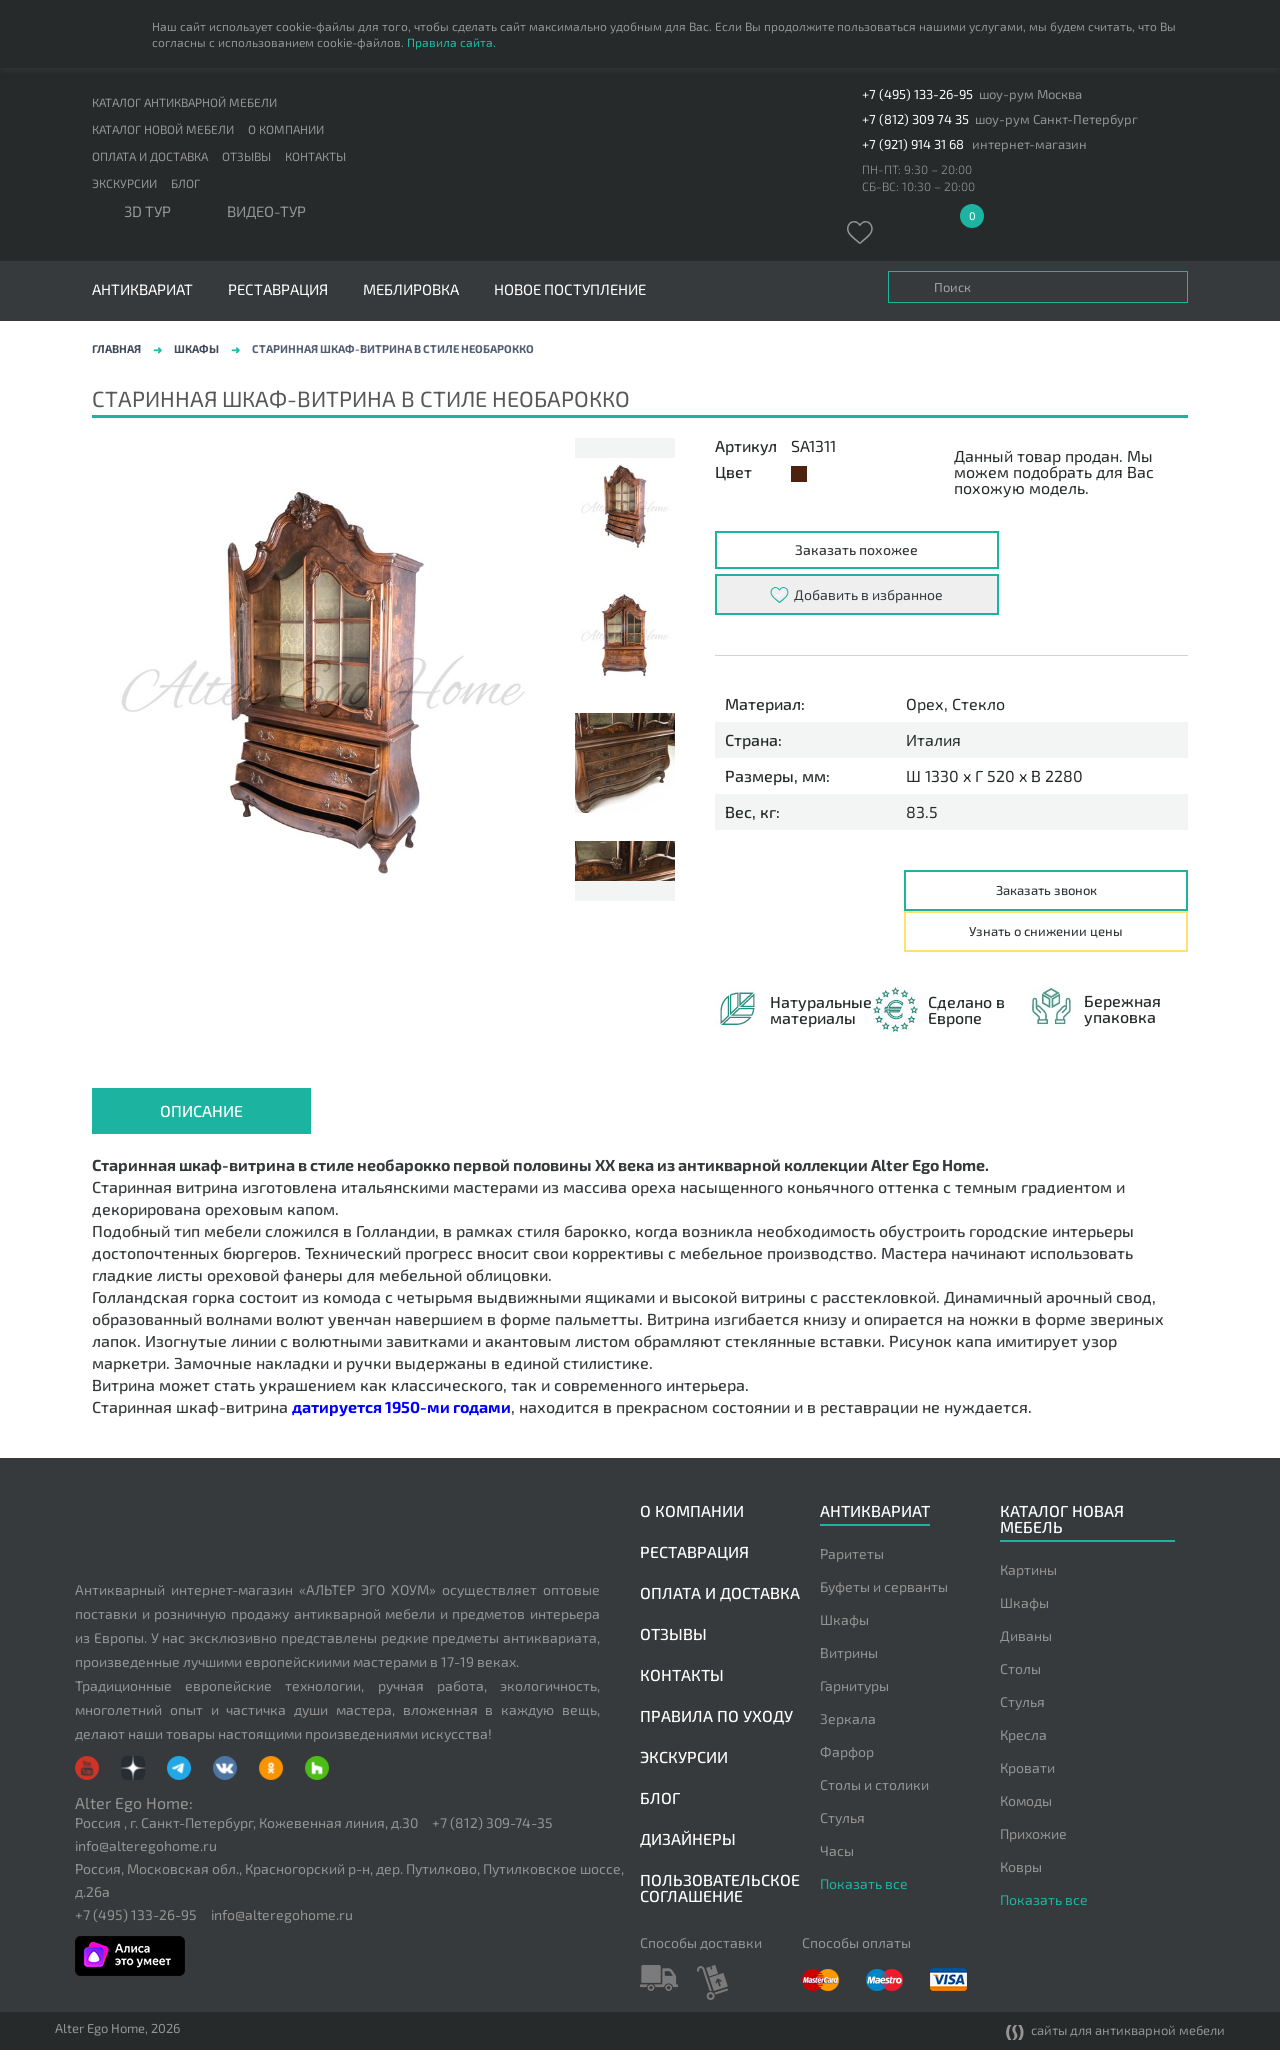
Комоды (1026, 1800)
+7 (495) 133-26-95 (917, 94)
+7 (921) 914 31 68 (913, 144)
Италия (933, 740)
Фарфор (847, 1751)
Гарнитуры (854, 1685)
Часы (837, 1850)
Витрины (849, 1652)
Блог (185, 183)
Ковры (1021, 1866)
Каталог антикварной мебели (184, 102)
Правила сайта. (451, 42)
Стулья (842, 1817)
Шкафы (196, 348)
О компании (286, 129)
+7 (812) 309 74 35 (915, 119)
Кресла (1023, 1734)
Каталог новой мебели (163, 129)
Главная (116, 348)
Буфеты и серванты (884, 1586)
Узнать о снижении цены (1046, 931)
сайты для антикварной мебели (1115, 2031)
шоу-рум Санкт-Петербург (1056, 119)
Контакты (315, 156)
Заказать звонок (1046, 890)
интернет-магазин (1029, 144)
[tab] (201, 1111)
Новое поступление (570, 289)
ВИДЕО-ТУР (266, 212)
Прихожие (1033, 1833)
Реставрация (278, 289)
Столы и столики (874, 1784)
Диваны (1026, 1635)
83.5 (922, 812)
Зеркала (848, 1718)
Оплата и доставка (150, 156)
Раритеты (852, 1553)
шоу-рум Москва (1030, 94)
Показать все (864, 1883)
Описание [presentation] (201, 1110)
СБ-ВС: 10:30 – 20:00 (918, 186)
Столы (1020, 1668)
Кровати (1027, 1767)
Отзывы (246, 156)
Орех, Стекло (955, 704)
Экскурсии (124, 183)
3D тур (147, 212)
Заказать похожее (856, 549)
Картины (1028, 1569)
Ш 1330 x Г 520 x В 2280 (994, 776)
